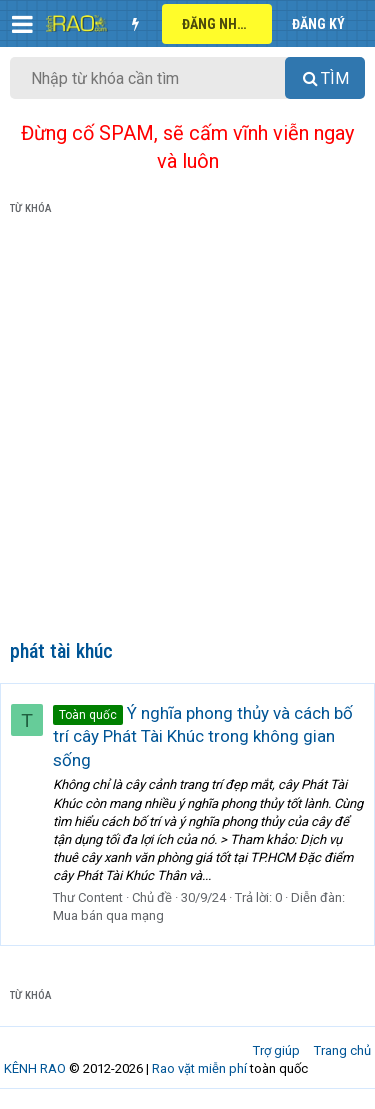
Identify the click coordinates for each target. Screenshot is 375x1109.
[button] (22, 24)
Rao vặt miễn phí (199, 1068)
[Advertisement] (187, 431)
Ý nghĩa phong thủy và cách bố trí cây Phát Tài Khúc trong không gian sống (203, 737)
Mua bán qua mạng (108, 915)
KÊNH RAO (35, 1068)
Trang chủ (342, 1050)
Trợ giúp (276, 1050)
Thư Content (88, 897)
